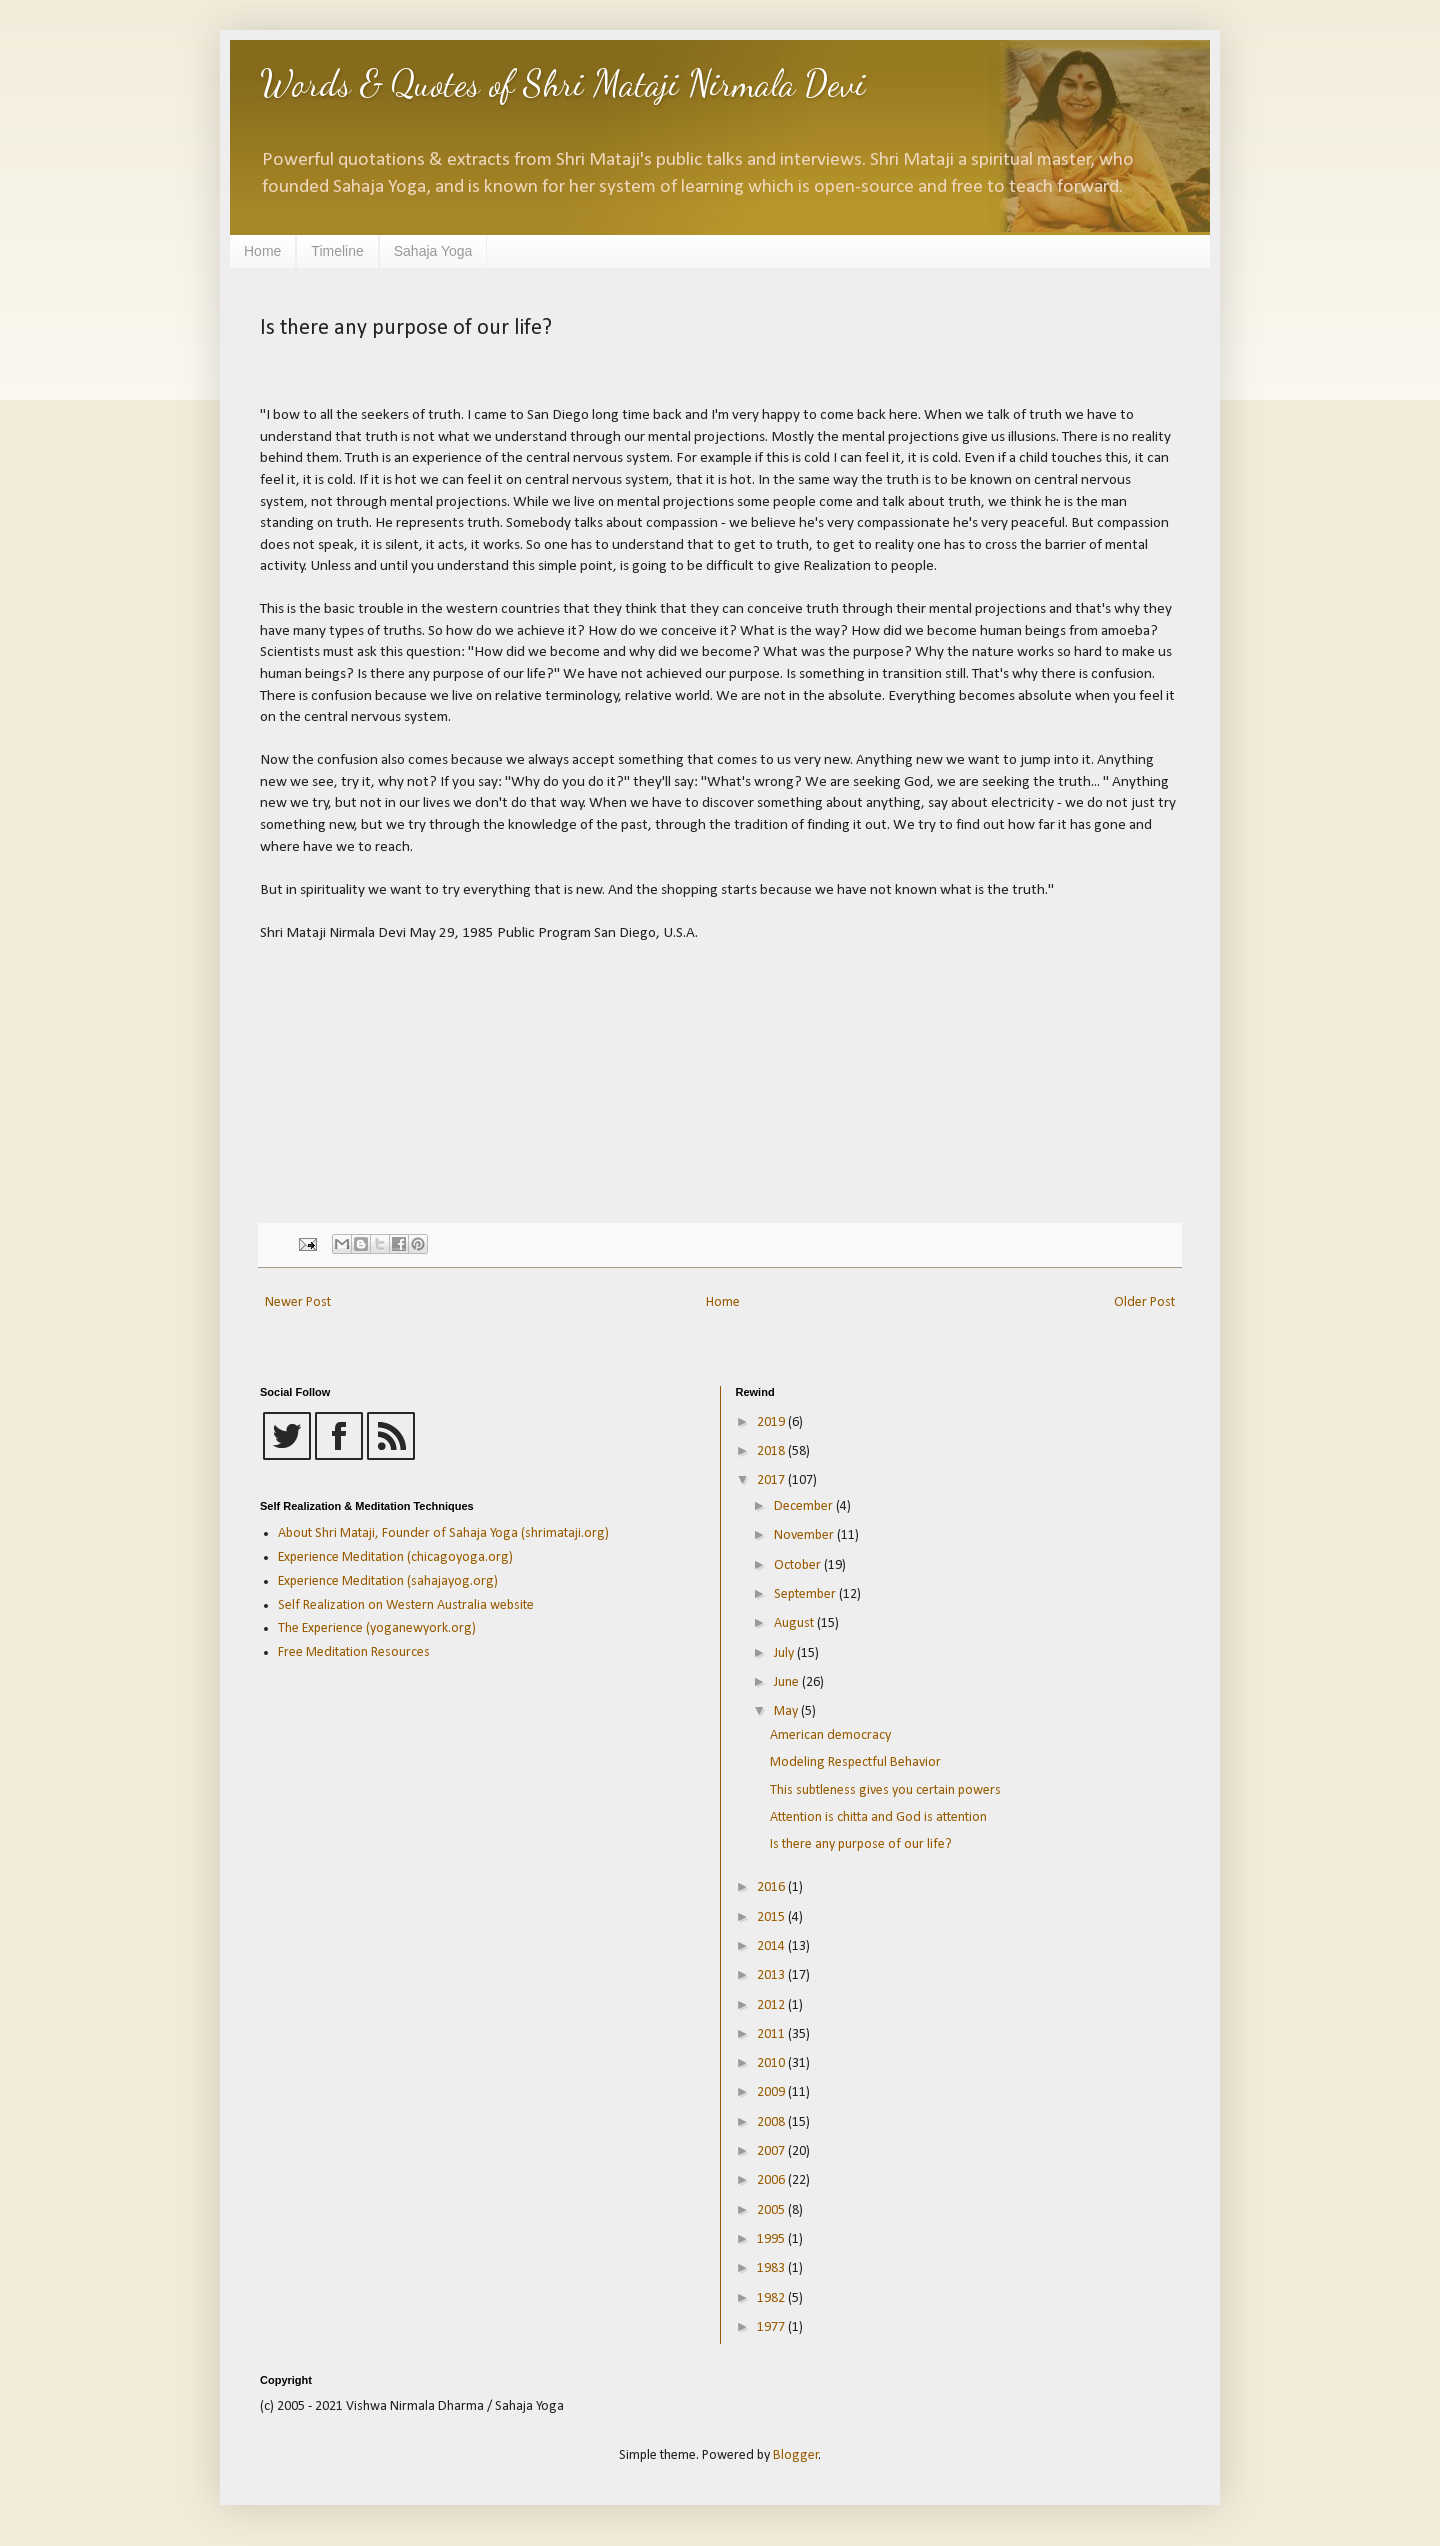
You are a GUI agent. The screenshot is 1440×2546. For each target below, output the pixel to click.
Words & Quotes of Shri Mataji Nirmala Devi (563, 83)
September (806, 1594)
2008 (772, 2122)
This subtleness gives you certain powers (885, 1790)
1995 (772, 2239)
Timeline (337, 251)
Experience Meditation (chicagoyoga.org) (395, 1557)
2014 (772, 1946)
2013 (772, 1975)
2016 (772, 1887)
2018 (772, 1451)
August (795, 1623)
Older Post (1144, 1302)
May (787, 1711)
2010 (772, 2063)
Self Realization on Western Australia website (406, 1605)
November (805, 1535)
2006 (772, 2180)
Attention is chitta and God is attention (878, 1817)
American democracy (830, 1735)
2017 (772, 1480)
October (799, 1565)
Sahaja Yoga (433, 251)
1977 (772, 2327)
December (805, 1506)
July (785, 1653)
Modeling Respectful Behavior (855, 1762)
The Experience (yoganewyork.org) (377, 1628)
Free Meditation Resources (354, 1652)
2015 (772, 1917)
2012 (772, 2005)
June (788, 1682)
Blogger (796, 2455)
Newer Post (298, 1302)
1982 (772, 2298)
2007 (772, 2151)
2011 (772, 2034)
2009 (772, 2092)
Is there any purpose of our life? (861, 1844)
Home (262, 251)
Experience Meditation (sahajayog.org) (388, 1581)
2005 (772, 2210)
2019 (772, 1422)
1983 (772, 2268)
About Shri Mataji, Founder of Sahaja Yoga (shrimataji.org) (443, 1533)
